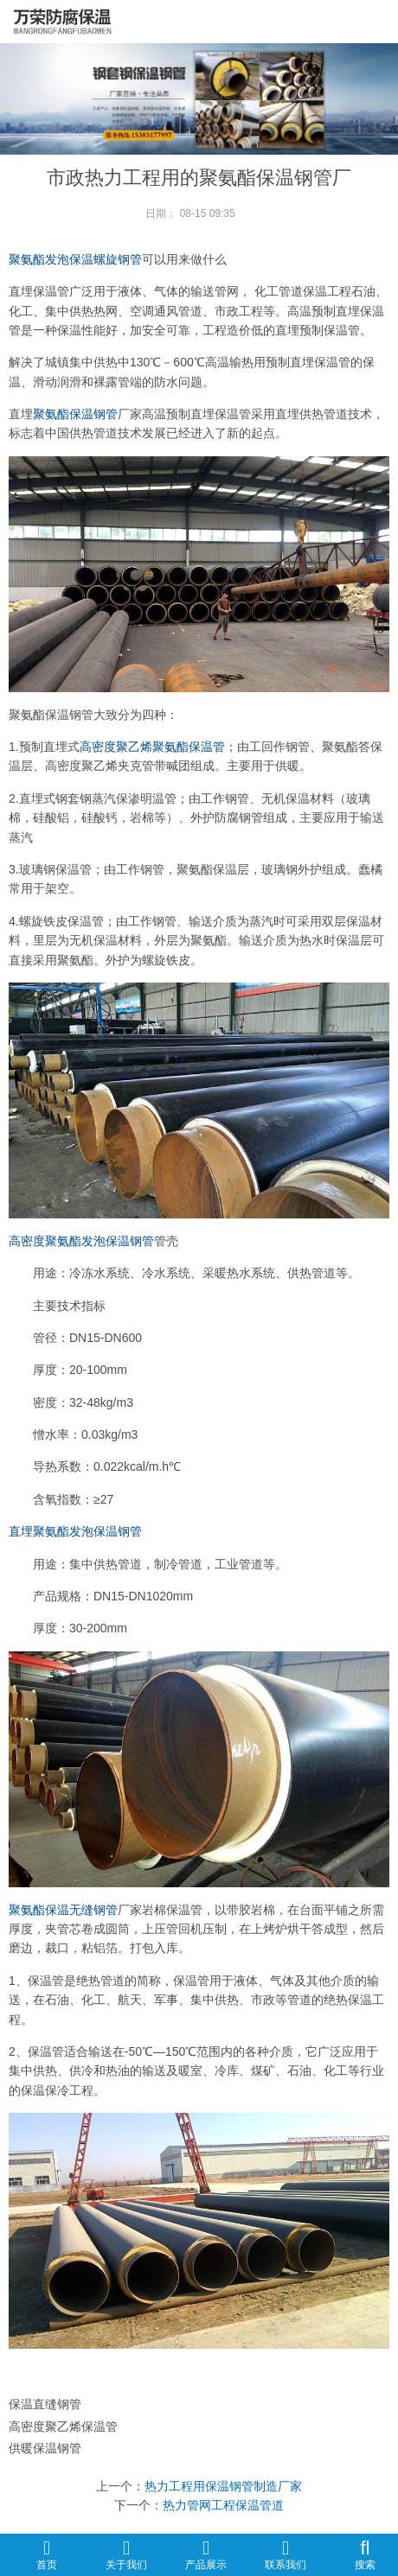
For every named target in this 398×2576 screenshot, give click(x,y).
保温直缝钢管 (45, 2404)
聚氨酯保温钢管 (75, 414)
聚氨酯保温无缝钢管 (63, 1910)
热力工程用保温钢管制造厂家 (223, 2486)
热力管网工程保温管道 (223, 2505)
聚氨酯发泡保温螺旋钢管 (75, 259)
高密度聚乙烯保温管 (63, 2426)
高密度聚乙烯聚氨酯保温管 (152, 747)
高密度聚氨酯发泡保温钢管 (81, 1241)
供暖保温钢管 (45, 2448)
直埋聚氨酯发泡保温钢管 (75, 1531)
